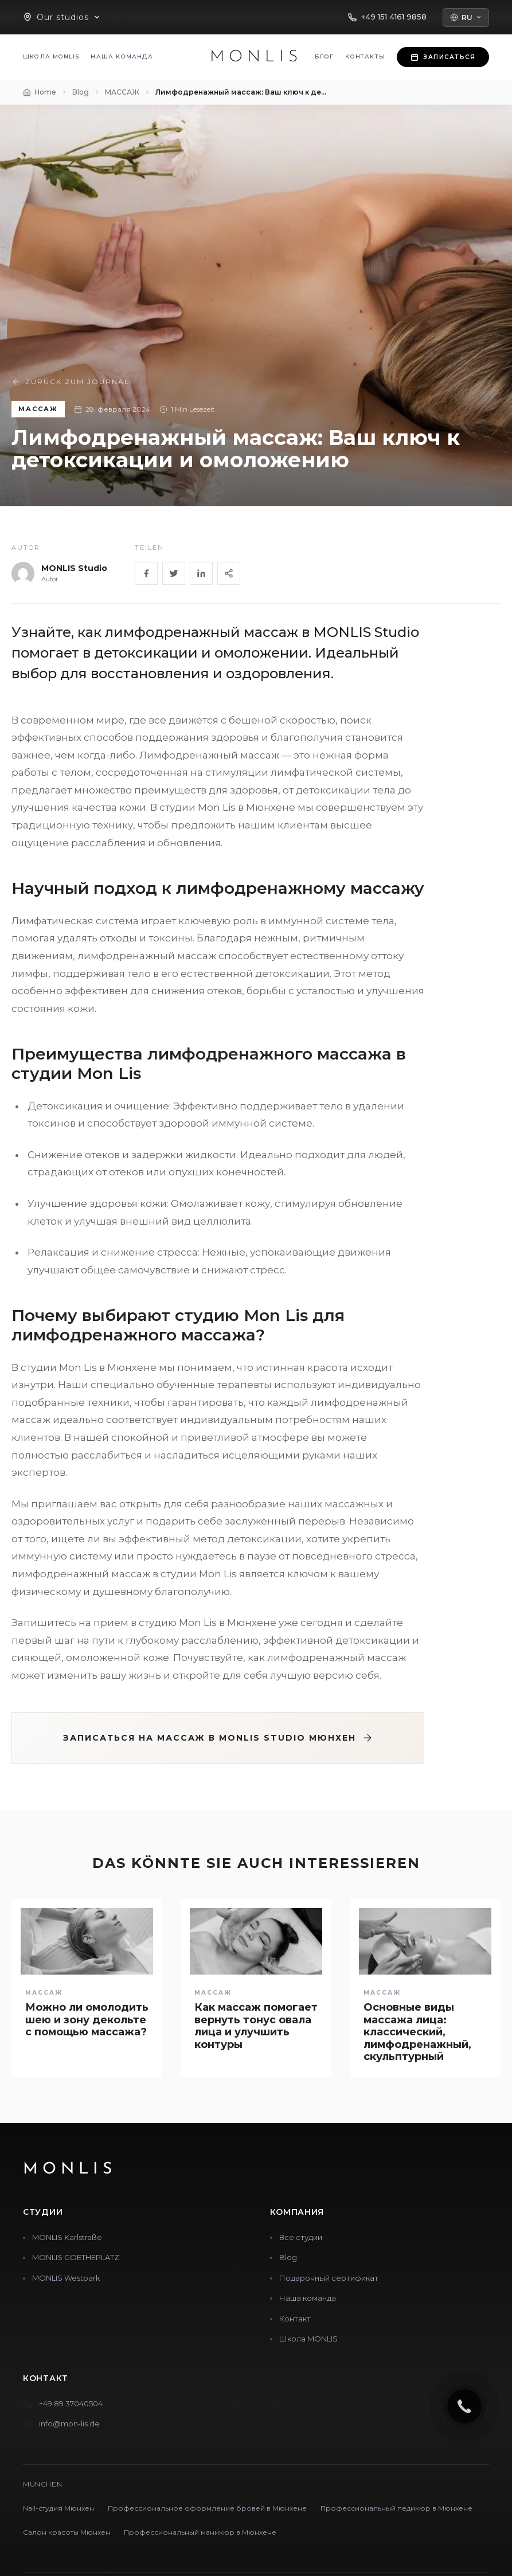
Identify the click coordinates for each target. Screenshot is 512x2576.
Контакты (365, 56)
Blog (288, 2257)
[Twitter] (173, 573)
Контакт (295, 2318)
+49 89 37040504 (71, 2403)
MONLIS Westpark (66, 2277)
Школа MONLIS (51, 56)
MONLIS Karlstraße (67, 2237)
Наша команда (122, 56)
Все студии (300, 2237)
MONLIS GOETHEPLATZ (75, 2257)
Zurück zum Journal (70, 381)
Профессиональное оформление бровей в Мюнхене (207, 2508)
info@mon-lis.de (69, 2423)
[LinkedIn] (201, 573)
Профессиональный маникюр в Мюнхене (200, 2532)
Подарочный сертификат (328, 2277)
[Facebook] (146, 573)
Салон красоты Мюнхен (66, 2532)
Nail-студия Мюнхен (58, 2508)
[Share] (228, 573)
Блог (324, 56)
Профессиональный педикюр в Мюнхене (396, 2508)
